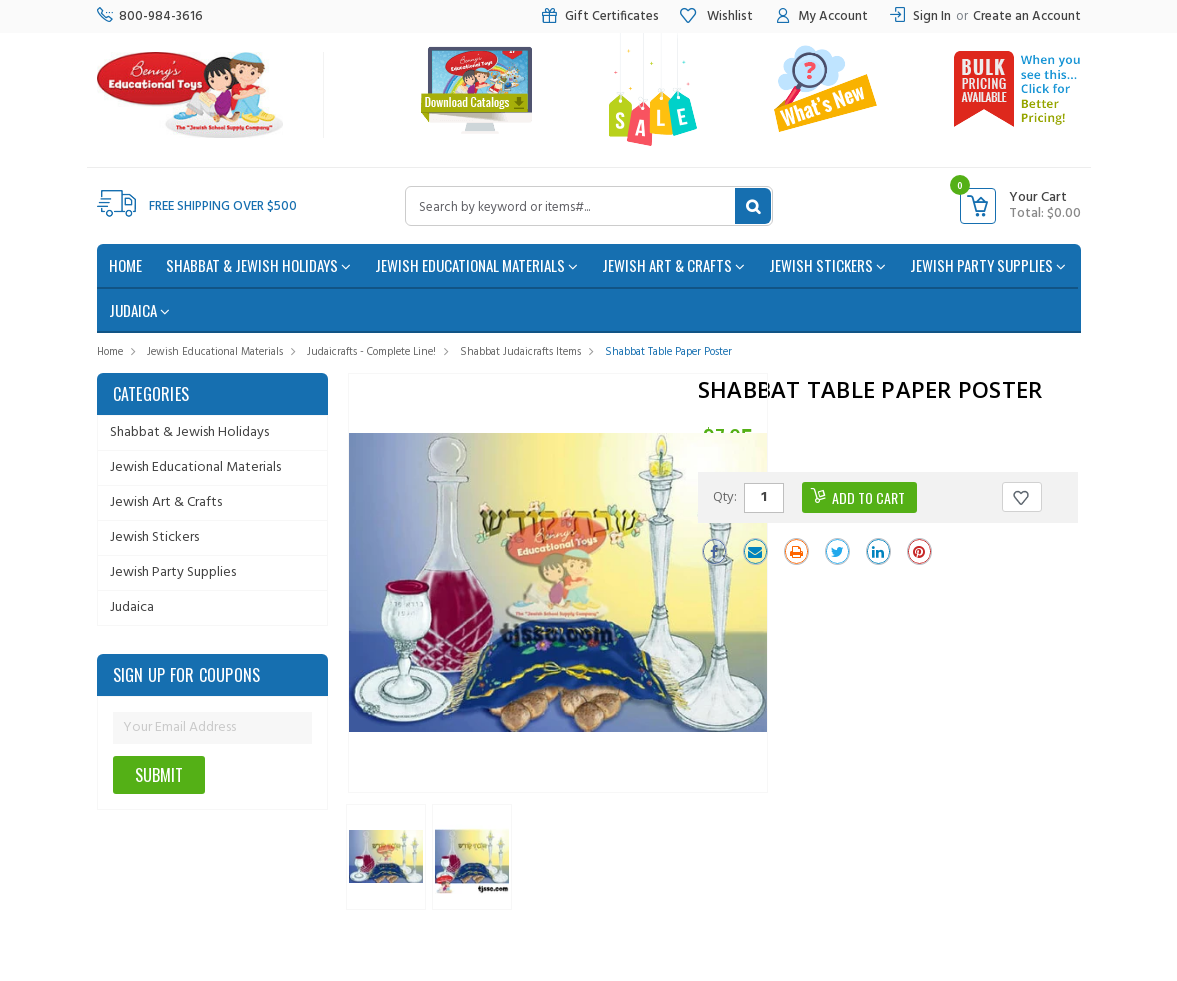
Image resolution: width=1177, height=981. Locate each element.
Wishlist (716, 16)
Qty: (725, 496)
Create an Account (1027, 16)
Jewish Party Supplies (988, 265)
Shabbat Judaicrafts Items (520, 352)
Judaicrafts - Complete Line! (371, 352)
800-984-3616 (150, 16)
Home (110, 352)
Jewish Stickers (827, 265)
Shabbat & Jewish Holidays (258, 265)
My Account (820, 16)
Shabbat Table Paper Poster (668, 352)
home (125, 265)
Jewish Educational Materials (476, 265)
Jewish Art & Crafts (673, 265)
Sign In (932, 16)
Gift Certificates (599, 16)
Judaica (139, 310)
